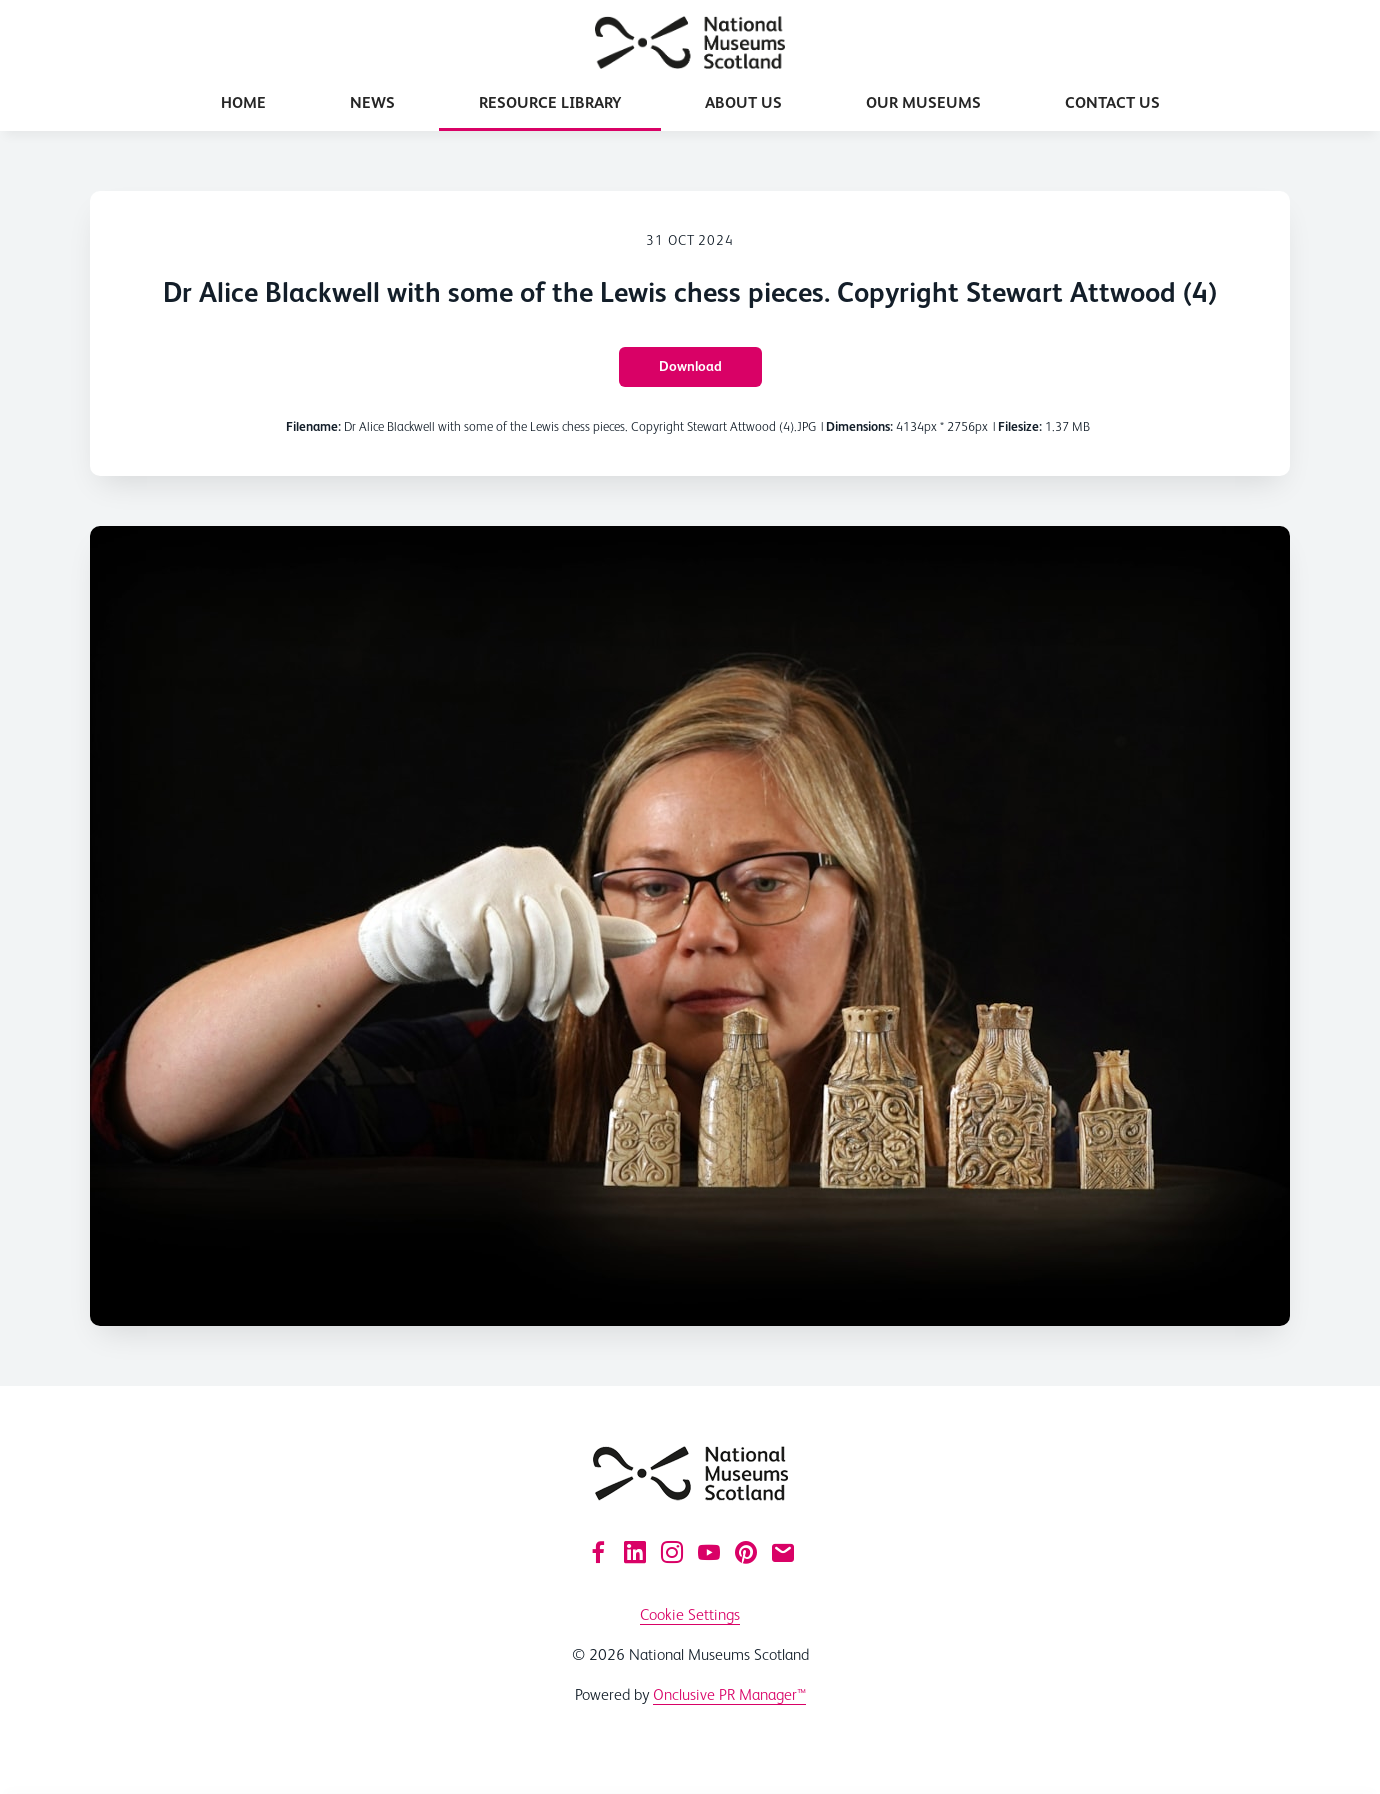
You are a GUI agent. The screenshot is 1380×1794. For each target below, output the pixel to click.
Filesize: (1020, 426)
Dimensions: (859, 426)
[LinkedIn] (635, 1552)
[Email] (783, 1552)
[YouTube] (709, 1552)
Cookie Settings (690, 1614)
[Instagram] (672, 1552)
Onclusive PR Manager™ (729, 1694)
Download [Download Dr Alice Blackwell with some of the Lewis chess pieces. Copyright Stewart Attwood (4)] (690, 366)
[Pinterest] (746, 1552)
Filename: (313, 426)
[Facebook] (598, 1552)
